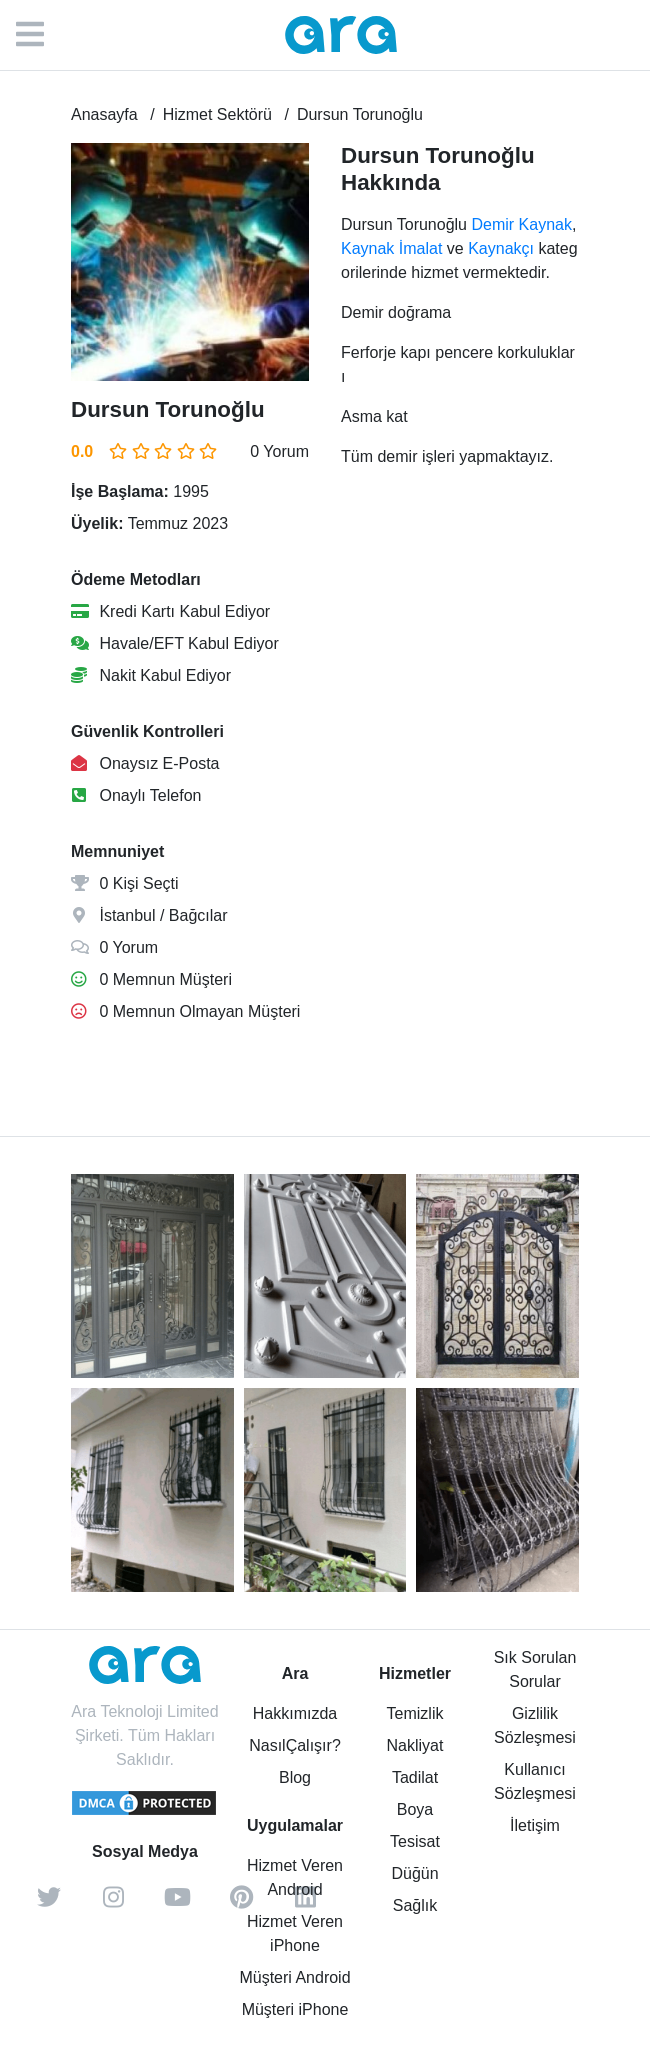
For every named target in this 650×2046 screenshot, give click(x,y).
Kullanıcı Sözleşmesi (535, 1781)
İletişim (535, 1825)
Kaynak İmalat (391, 248)
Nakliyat (415, 1745)
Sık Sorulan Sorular (535, 1669)
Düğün (414, 1873)
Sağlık (415, 1905)
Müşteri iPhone (295, 2009)
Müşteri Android (294, 1977)
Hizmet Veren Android (295, 1877)
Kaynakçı (501, 248)
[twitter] (49, 1904)
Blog (295, 1777)
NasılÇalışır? (295, 1745)
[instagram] (113, 1904)
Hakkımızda (295, 1713)
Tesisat (415, 1841)
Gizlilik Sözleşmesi (535, 1725)
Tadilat (415, 1777)
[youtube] (177, 1904)
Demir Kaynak (521, 224)
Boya (415, 1809)
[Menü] (40, 35)
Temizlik (415, 1713)
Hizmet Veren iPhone (295, 1933)
